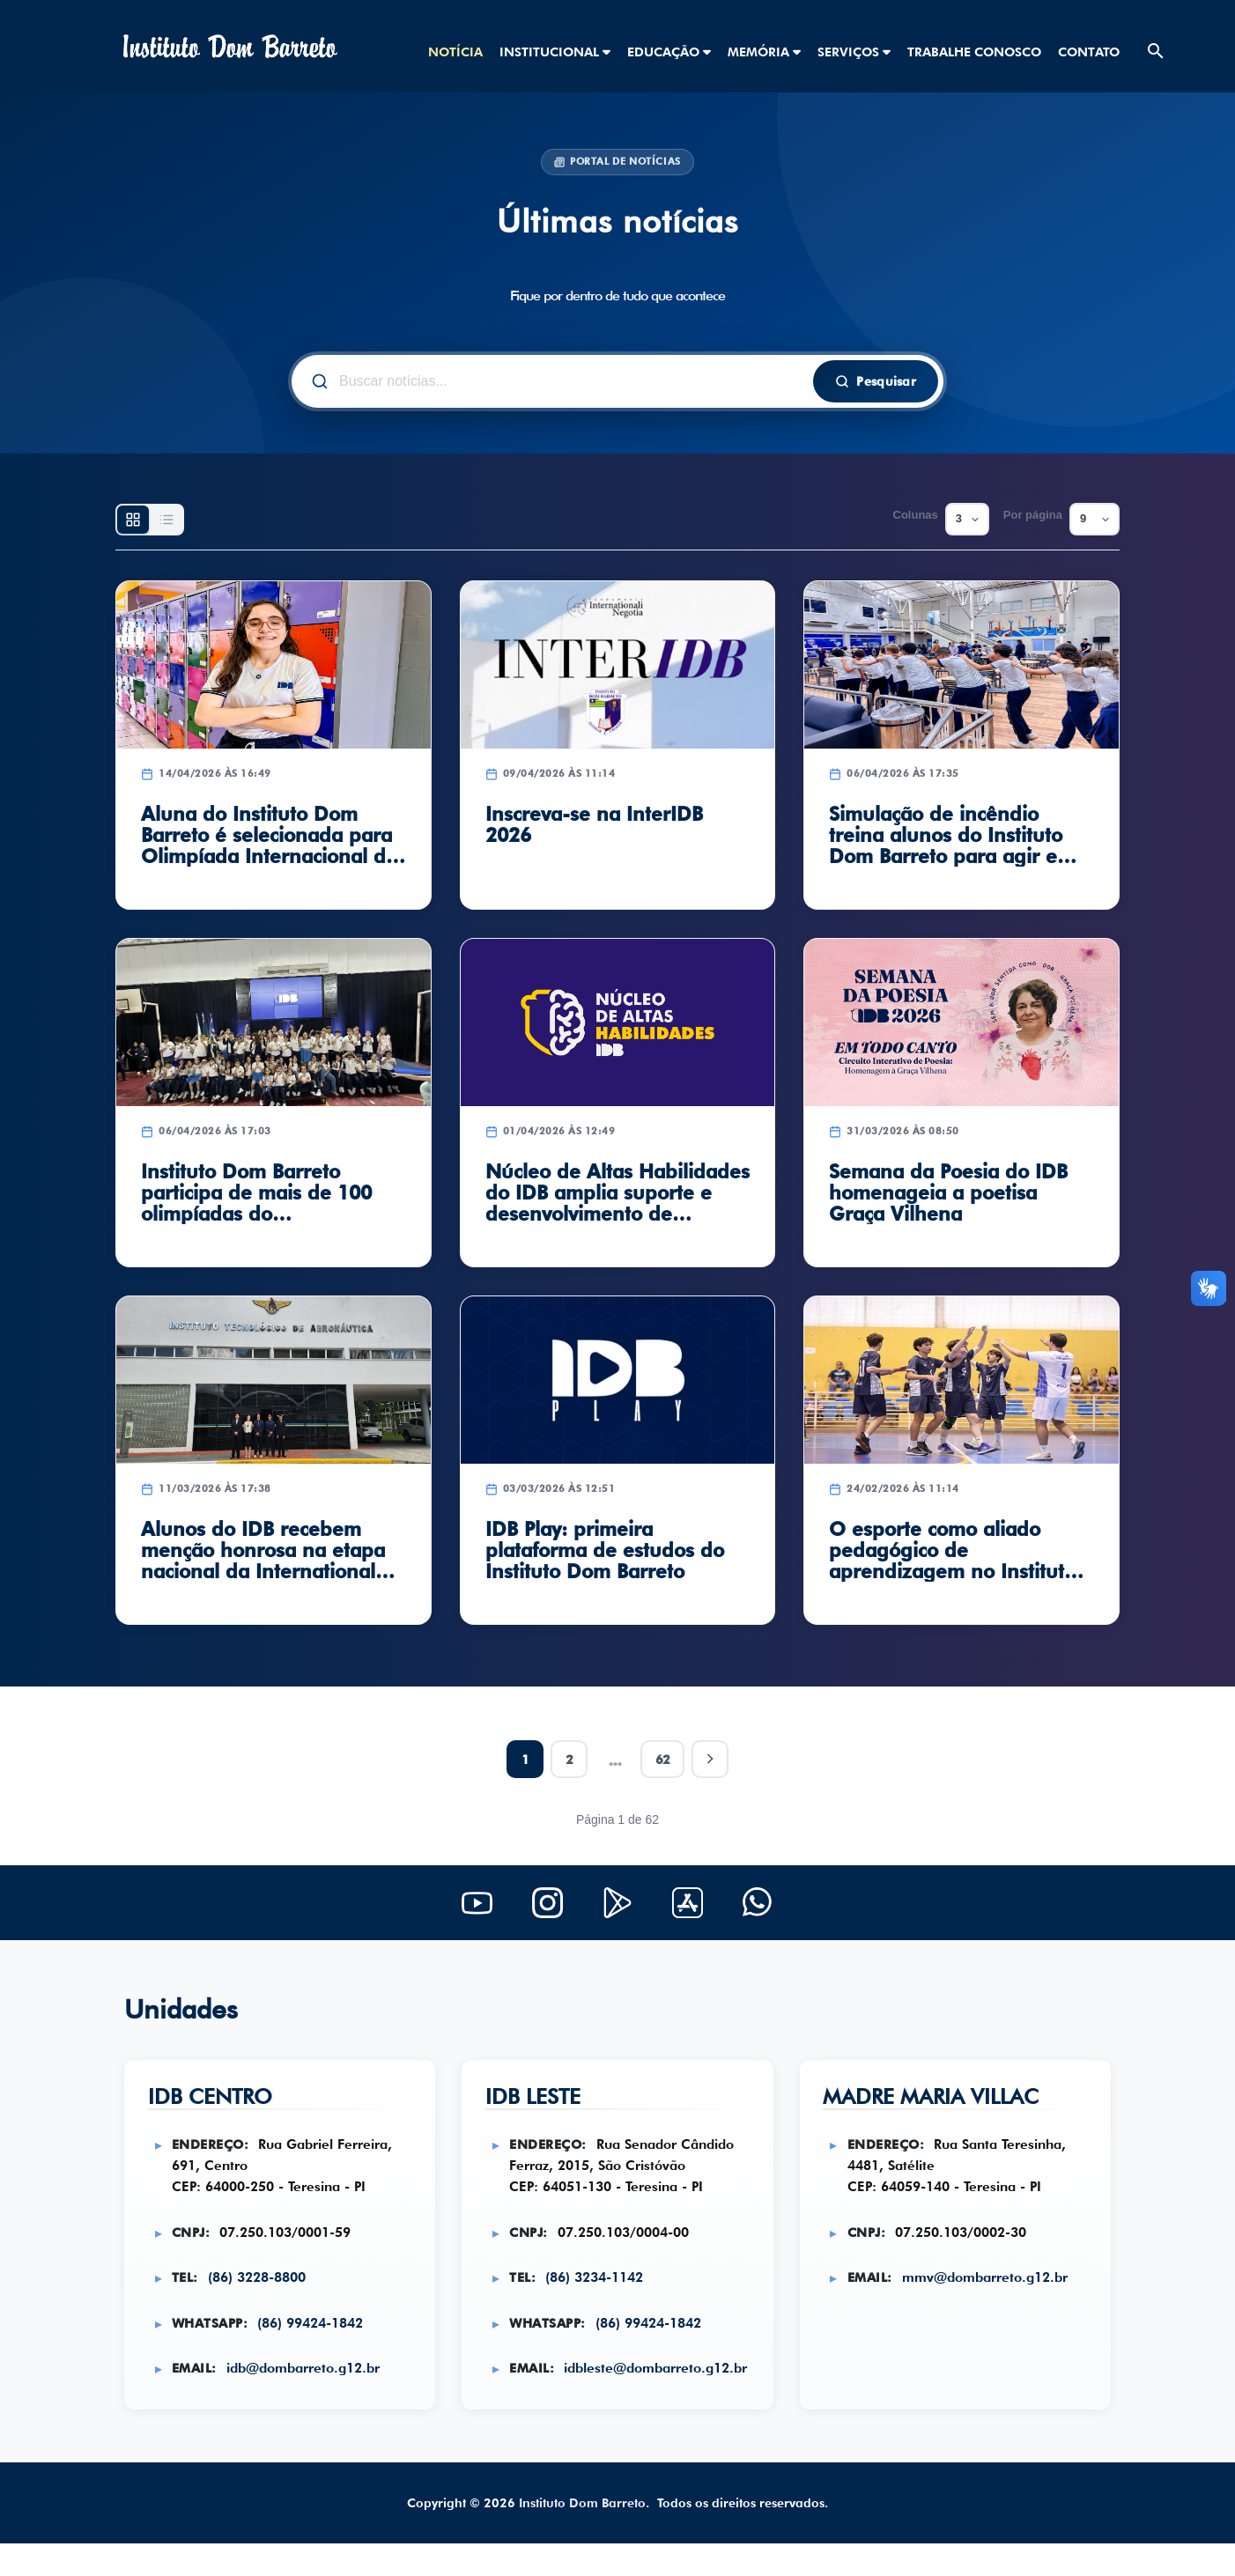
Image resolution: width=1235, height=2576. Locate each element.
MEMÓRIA (764, 51)
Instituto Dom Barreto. (584, 2535)
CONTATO (1089, 51)
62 (663, 1760)
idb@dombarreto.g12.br (306, 2375)
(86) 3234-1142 (598, 2284)
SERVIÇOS (854, 51)
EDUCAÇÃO (669, 51)
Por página (1032, 515)
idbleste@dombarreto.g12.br (604, 2397)
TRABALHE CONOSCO (974, 51)
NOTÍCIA (455, 51)
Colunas (915, 515)
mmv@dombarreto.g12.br (988, 2284)
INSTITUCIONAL (554, 51)
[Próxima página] (712, 1759)
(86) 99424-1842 (314, 2329)
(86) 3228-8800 (260, 2284)
